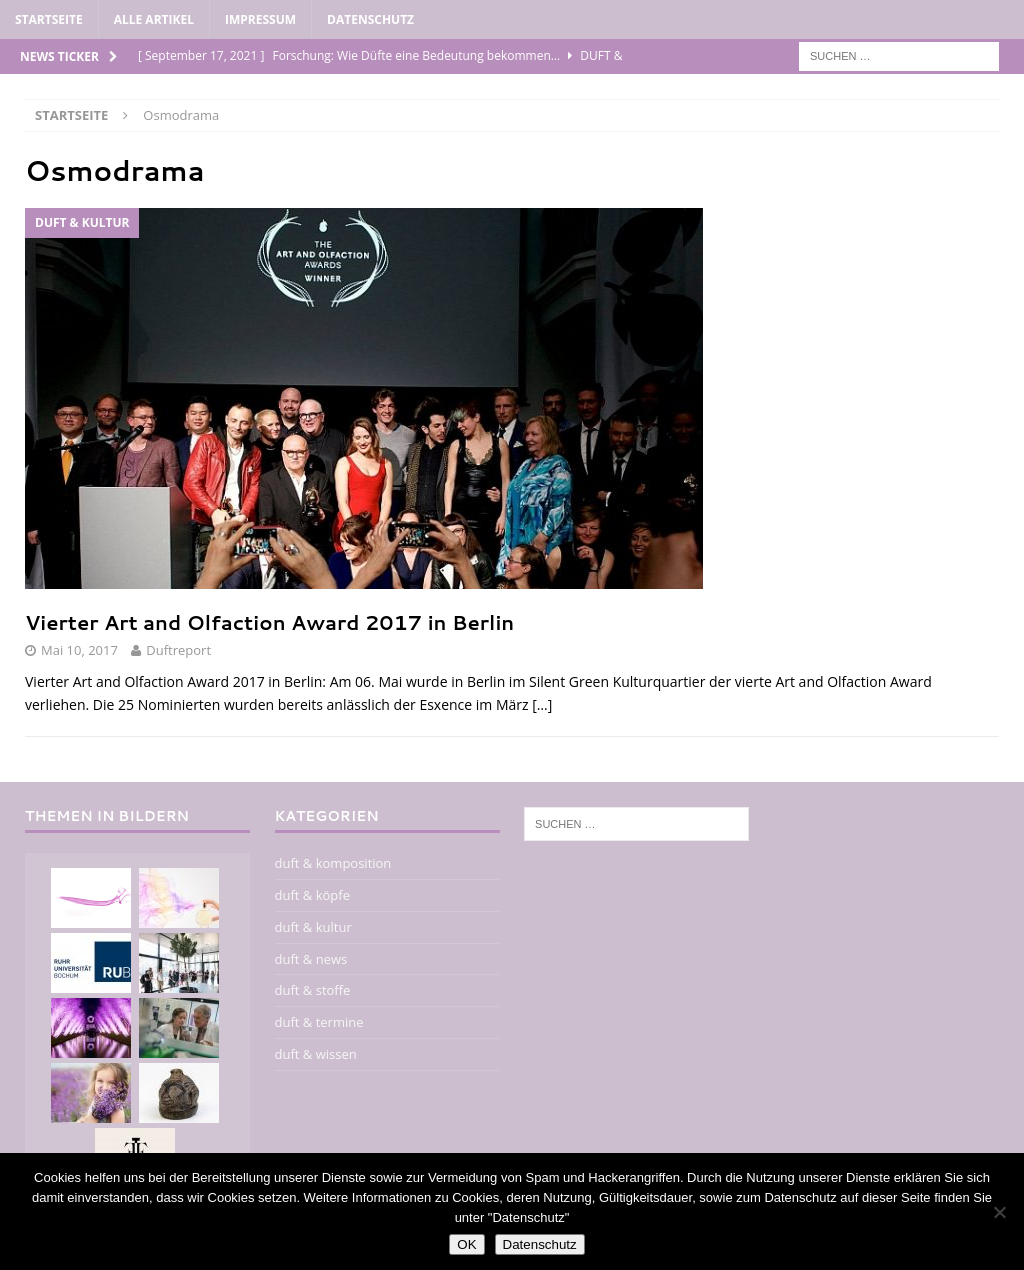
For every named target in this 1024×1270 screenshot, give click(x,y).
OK (466, 1244)
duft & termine (319, 1022)
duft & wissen (316, 1054)
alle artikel (154, 19)
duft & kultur (313, 927)
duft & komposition (333, 863)
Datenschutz (370, 19)
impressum (260, 19)
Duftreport (178, 650)
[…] (542, 704)
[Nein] (999, 1212)
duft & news (311, 959)
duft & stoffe (313, 990)
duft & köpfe (312, 895)
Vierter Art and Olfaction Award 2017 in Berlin (269, 622)
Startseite (49, 19)
